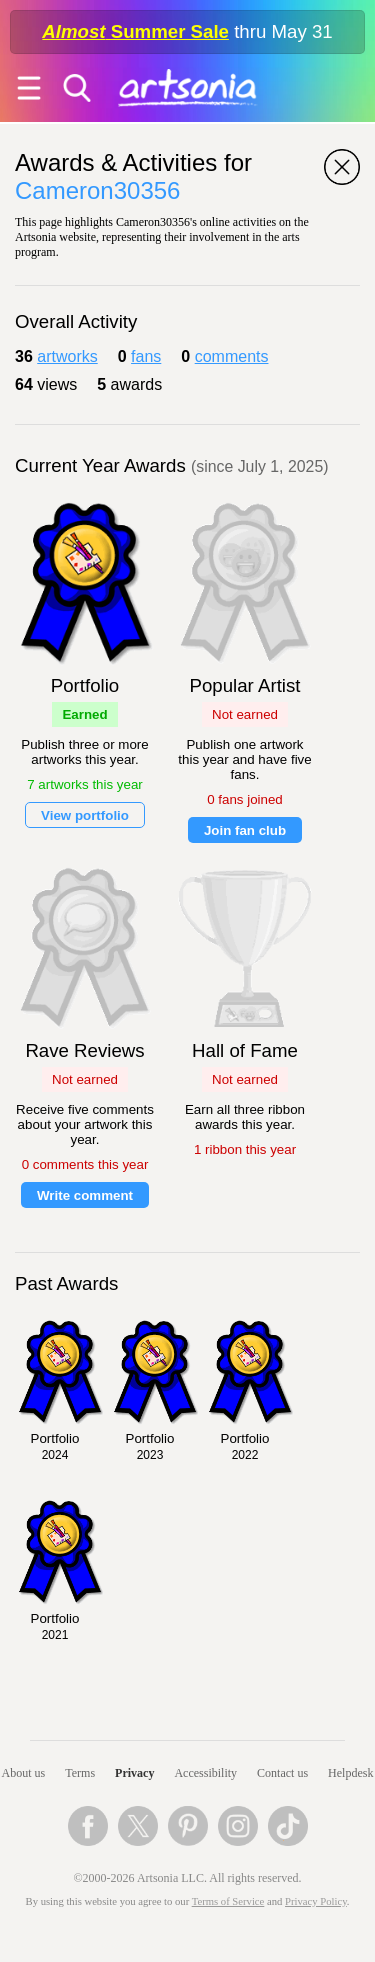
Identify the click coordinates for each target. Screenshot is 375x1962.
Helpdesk (350, 1773)
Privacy (134, 1773)
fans (146, 356)
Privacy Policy (316, 1901)
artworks (67, 356)
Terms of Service (228, 1901)
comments (232, 356)
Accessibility (205, 1773)
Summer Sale (135, 31)
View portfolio (85, 815)
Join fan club (245, 830)
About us (24, 1773)
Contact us (282, 1773)
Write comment (85, 1195)
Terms (80, 1773)
